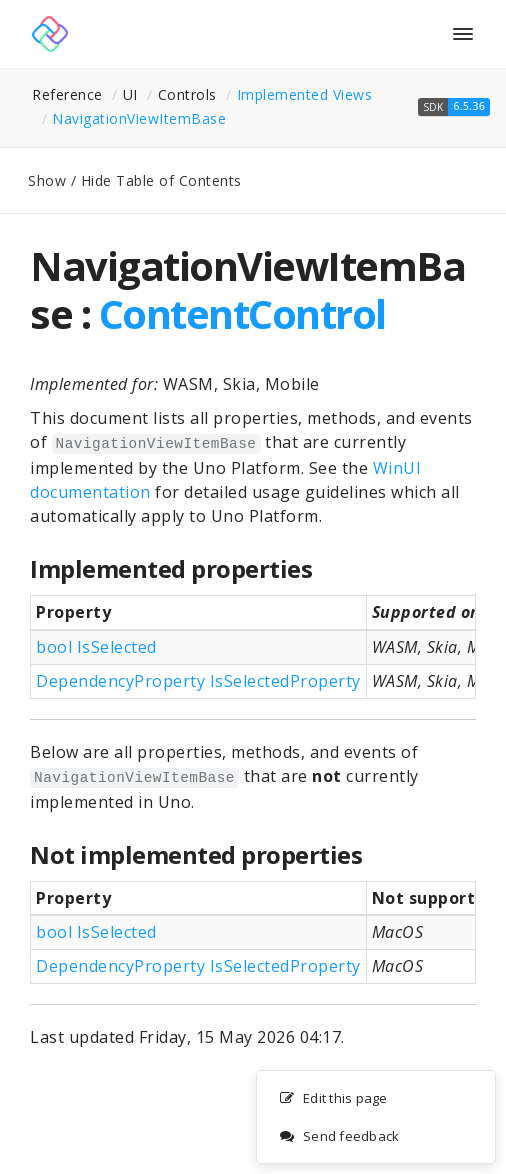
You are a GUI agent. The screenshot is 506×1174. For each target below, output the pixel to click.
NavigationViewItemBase (139, 118)
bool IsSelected (96, 647)
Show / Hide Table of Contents (135, 180)
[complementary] (376, 1118)
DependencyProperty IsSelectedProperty (198, 681)
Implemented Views (305, 94)
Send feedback (339, 1137)
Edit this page (333, 1099)
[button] (454, 107)
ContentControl (242, 313)
